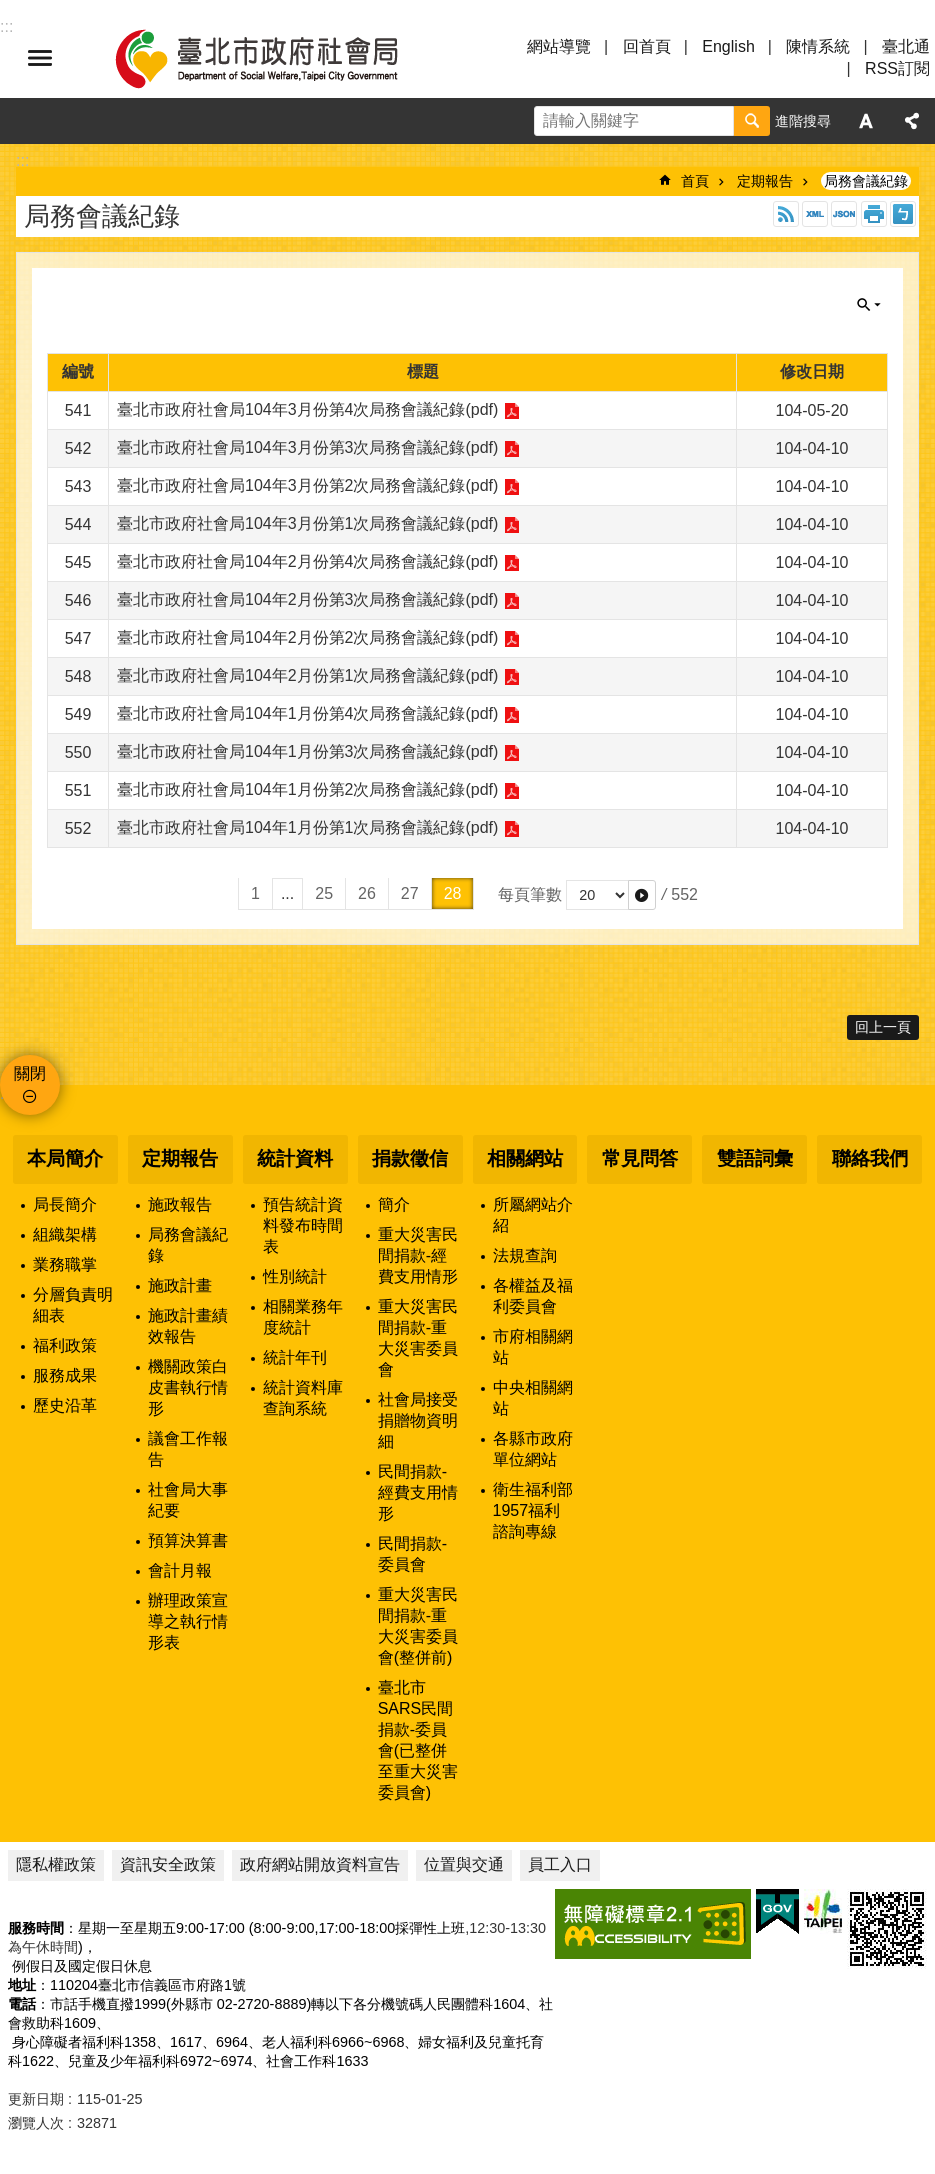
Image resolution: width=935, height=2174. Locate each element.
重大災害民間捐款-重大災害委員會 (418, 1338)
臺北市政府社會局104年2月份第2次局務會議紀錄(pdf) (307, 637)
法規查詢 (525, 1255)
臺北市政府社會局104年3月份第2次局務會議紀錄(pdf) (307, 485)
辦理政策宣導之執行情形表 (188, 1621)
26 (367, 893)
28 (453, 893)
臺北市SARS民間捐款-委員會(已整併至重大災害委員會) (418, 1740)
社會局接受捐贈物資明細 (418, 1420)
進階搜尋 (803, 121)
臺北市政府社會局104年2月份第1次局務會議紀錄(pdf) (307, 675)
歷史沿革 (65, 1405)
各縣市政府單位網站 (533, 1449)
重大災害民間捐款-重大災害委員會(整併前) (418, 1626)
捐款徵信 (410, 1158)
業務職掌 (65, 1264)
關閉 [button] (869, 305)
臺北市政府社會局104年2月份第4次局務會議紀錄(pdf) (307, 561)
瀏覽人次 (36, 2123)
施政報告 (180, 1204)
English (728, 46)
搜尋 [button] (752, 121)
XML (815, 214)
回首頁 (647, 46)
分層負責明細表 (73, 1305)
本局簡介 (65, 1158)
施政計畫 (180, 1285)
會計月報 (180, 1570)
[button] (642, 895)
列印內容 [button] (874, 214)
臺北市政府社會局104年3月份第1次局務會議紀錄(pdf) (307, 523)
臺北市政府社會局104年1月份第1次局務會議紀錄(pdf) (307, 827)
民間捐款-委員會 (412, 1554)
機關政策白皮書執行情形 (188, 1387)
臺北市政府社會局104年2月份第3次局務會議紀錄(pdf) (307, 599)
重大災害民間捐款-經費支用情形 (418, 1255)
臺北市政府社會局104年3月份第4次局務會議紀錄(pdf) (307, 409)
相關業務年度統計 (303, 1317)
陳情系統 (818, 46)
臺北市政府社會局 (280, 58)
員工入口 (560, 1864)
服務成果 (65, 1375)
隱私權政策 (56, 1864)
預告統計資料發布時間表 (303, 1225)
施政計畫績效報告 (188, 1326)
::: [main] (22, 160)
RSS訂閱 (897, 68)
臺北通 (906, 46)
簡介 (394, 1204)
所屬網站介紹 (533, 1215)
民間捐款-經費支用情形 (418, 1492)
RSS (786, 214)
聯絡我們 (870, 1158)
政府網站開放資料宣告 (320, 1864)
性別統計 (295, 1276)
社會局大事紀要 (188, 1500)
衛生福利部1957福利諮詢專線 (533, 1510)
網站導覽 (559, 46)
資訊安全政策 (168, 1864)
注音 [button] (903, 214)
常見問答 (640, 1158)
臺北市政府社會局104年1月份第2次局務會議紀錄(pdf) (307, 789)
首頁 (695, 181)
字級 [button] (866, 121)
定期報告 (765, 181)
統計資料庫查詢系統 (303, 1398)
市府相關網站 (533, 1347)
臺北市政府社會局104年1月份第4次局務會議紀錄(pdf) (307, 713)
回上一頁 (883, 1027)
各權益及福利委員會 (533, 1296)
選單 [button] (40, 58)
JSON (844, 214)
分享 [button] (912, 121)
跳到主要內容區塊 (10, 10)
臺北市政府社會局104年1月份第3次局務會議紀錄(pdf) (307, 751)
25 (324, 893)
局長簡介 (65, 1204)
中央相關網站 (533, 1398)
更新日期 (36, 2099)
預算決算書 (188, 1540)
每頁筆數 (530, 894)
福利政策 (65, 1345)
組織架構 (65, 1234)
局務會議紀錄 (866, 181)
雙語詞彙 (755, 1158)
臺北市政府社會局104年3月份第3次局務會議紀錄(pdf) (307, 447)
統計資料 (295, 1158)
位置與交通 (464, 1864)
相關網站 (525, 1158)
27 (410, 893)
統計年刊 (295, 1357)
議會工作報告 (188, 1449)
